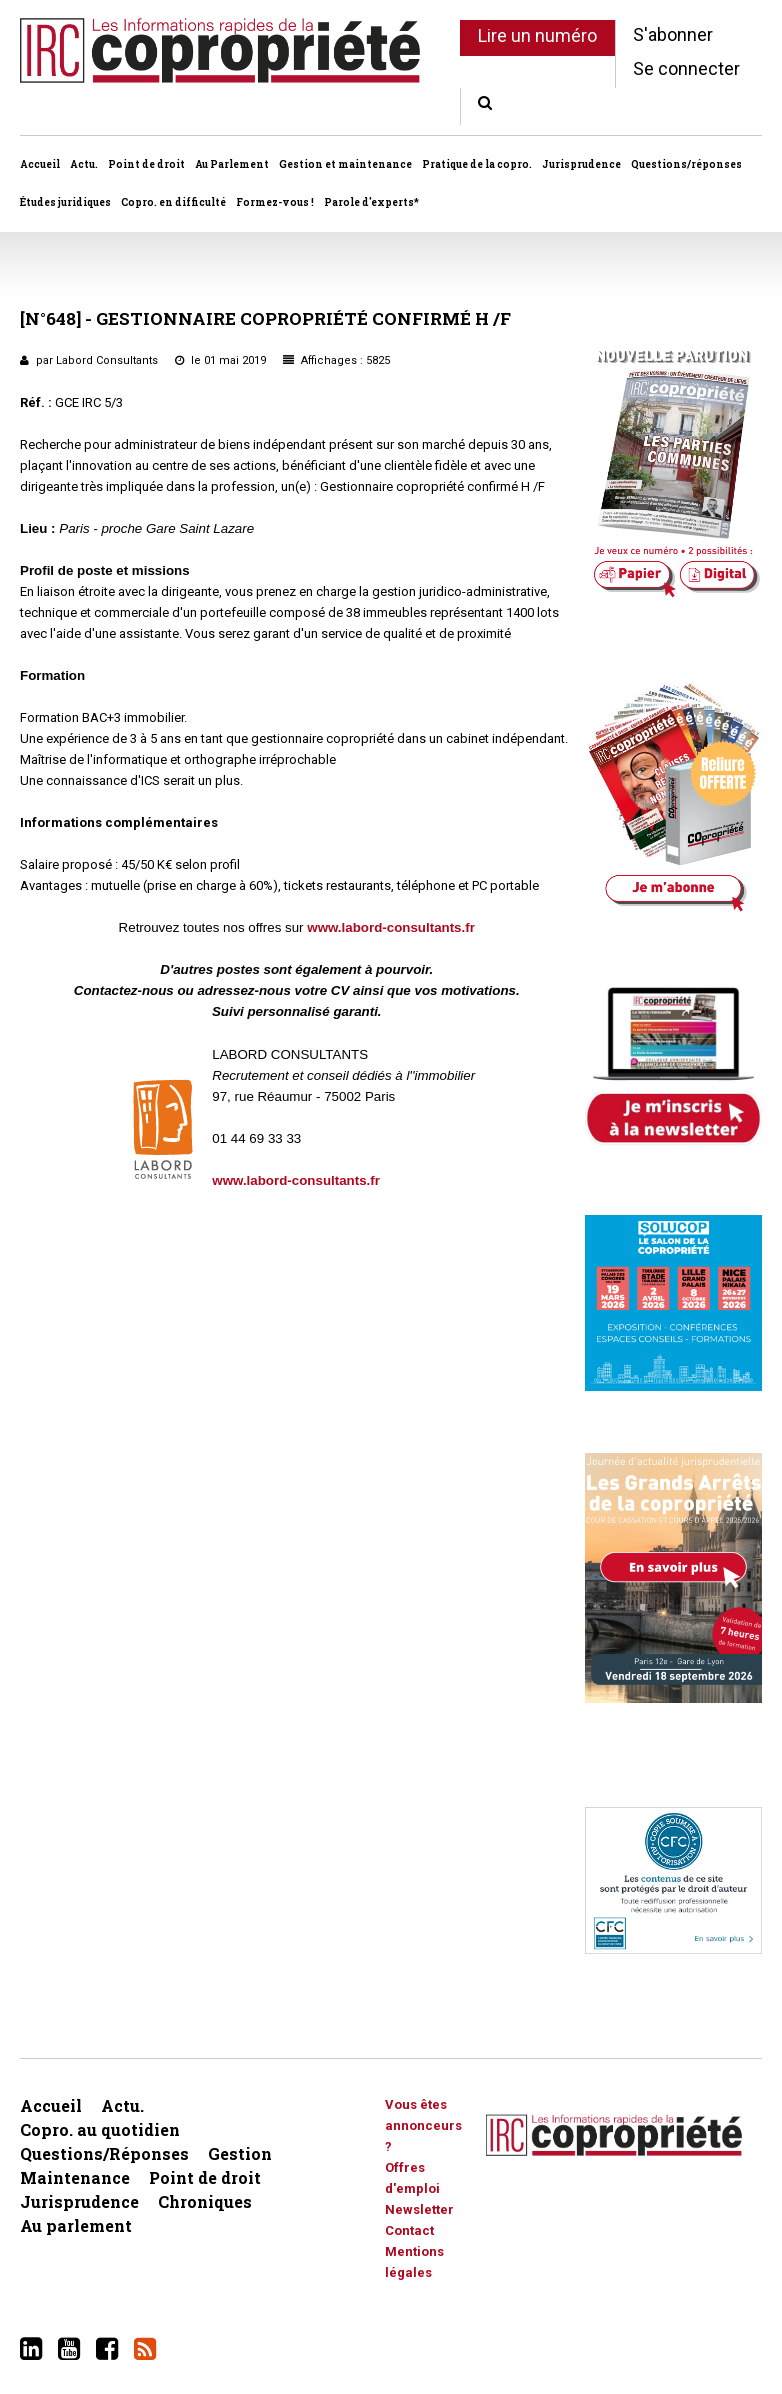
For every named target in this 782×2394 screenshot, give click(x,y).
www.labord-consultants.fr (391, 927)
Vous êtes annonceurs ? (423, 2125)
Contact (409, 2230)
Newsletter (419, 2209)
